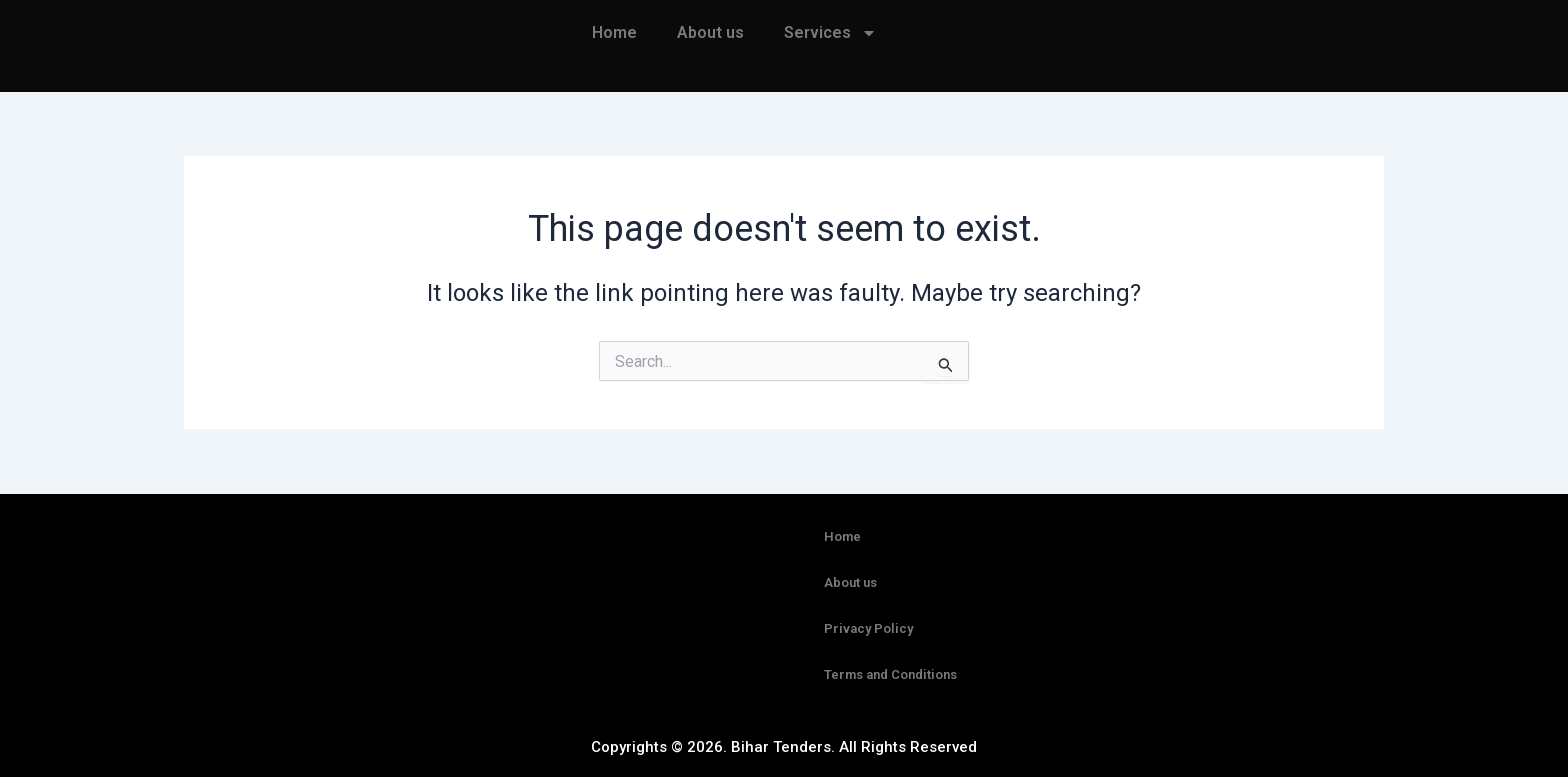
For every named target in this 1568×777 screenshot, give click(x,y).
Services (830, 33)
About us (710, 32)
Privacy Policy (868, 628)
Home (614, 32)
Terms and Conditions (890, 674)
